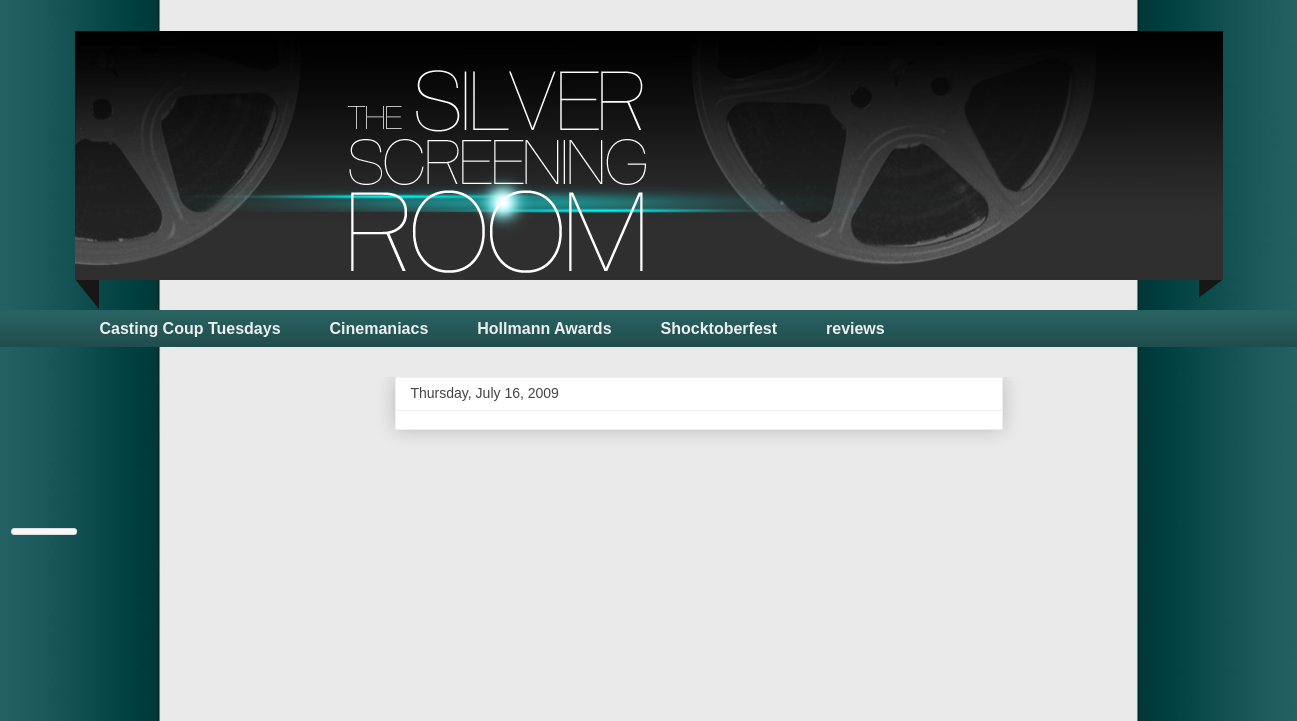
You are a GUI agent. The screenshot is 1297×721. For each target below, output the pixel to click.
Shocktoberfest (719, 328)
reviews (855, 328)
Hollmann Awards (544, 328)
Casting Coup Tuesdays (190, 328)
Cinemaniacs (379, 328)
